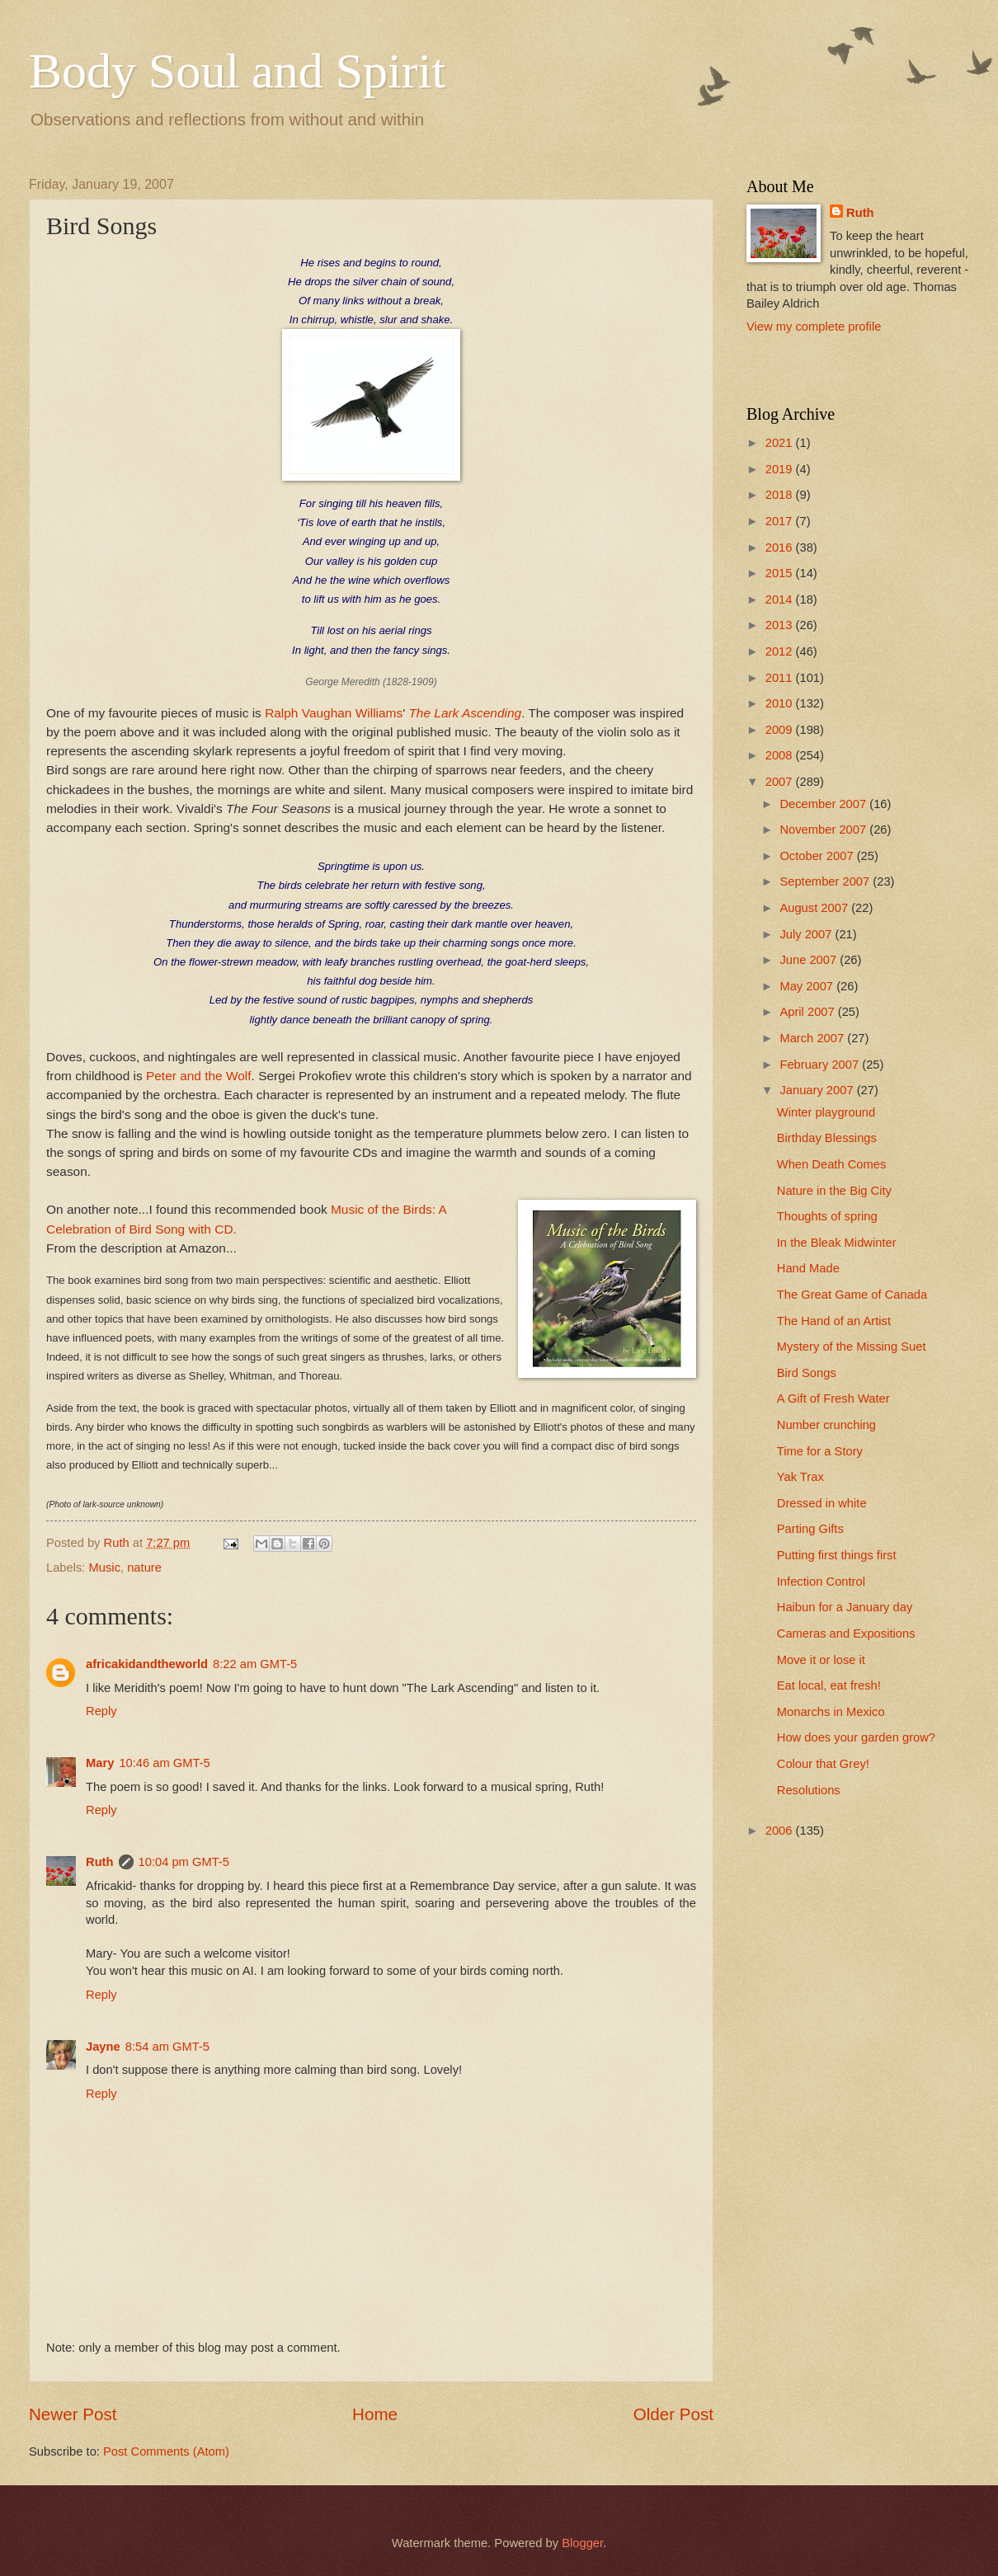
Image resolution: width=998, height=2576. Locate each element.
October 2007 (817, 856)
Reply (101, 1711)
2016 (780, 547)
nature (144, 1567)
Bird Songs (806, 1373)
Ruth (100, 1862)
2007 (780, 781)
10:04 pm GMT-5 (184, 1862)
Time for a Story (820, 1451)
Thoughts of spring (827, 1216)
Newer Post (72, 2413)
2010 (780, 703)
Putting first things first (837, 1555)
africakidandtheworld (147, 1664)
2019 (780, 469)
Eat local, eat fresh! (829, 1685)
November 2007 (824, 829)
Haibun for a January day (844, 1607)
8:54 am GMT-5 (167, 2046)
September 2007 (826, 881)
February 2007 (820, 1064)
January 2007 (817, 1090)
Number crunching (826, 1424)
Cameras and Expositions (846, 1633)
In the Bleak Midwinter (837, 1242)
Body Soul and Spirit (237, 71)
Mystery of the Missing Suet (851, 1346)
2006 (780, 1830)
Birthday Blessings (827, 1138)
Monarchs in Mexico (831, 1711)
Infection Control (821, 1581)
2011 (780, 677)
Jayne (103, 2046)
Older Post (673, 2413)
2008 (780, 755)
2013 (780, 625)
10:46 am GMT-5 (164, 1763)
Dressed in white (822, 1503)
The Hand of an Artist (834, 1321)
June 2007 (809, 959)
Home (375, 2413)
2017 (780, 521)
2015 (780, 573)
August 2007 (815, 907)
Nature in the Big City (834, 1190)
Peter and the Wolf (199, 1076)
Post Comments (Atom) (166, 2451)
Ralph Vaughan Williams (333, 713)
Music (104, 1567)
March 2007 (813, 1038)
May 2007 (807, 986)
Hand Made (808, 1268)
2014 (780, 599)
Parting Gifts (810, 1528)
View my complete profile (813, 326)
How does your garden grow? (856, 1737)
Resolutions (808, 1790)
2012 (780, 651)
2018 (780, 494)
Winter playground (826, 1112)
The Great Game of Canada (852, 1294)
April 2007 (808, 1011)
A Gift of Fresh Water (833, 1398)
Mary (100, 1763)
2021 (780, 442)
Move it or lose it (821, 1659)
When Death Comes (832, 1164)
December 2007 (824, 804)
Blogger (582, 2543)
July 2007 (807, 934)
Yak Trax (800, 1476)
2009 (780, 729)
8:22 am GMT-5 (255, 1664)
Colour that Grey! (823, 1763)
